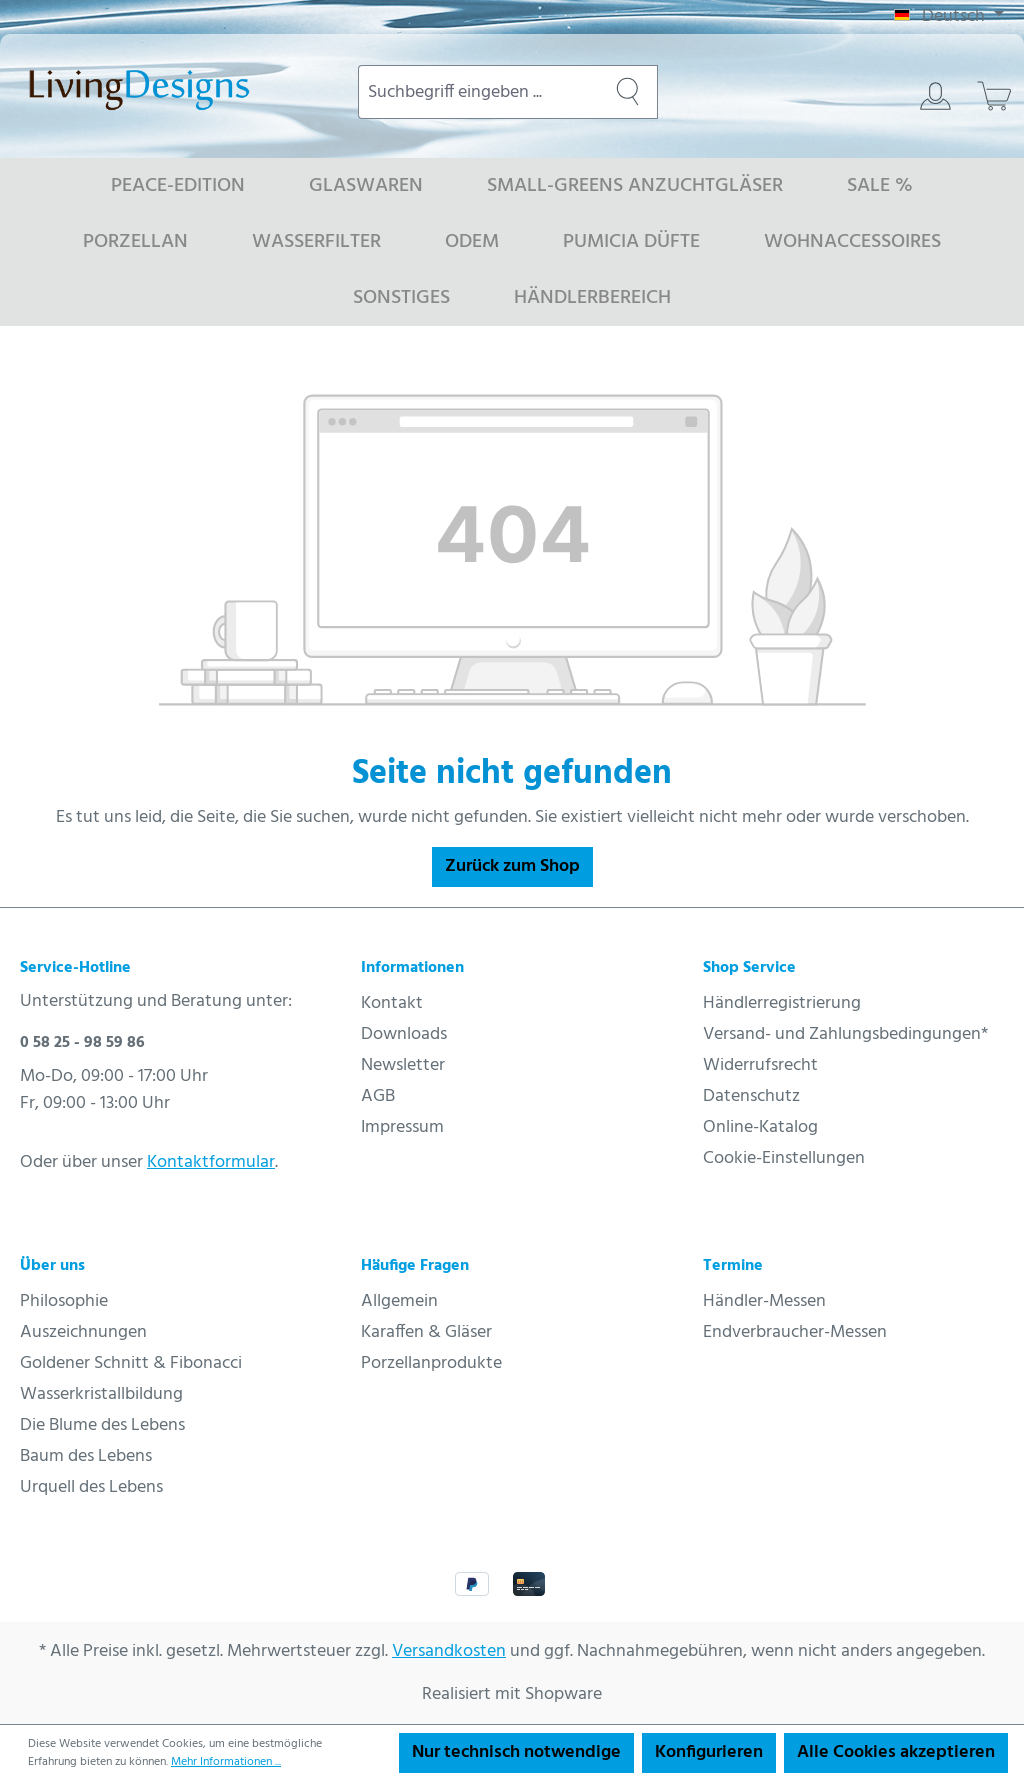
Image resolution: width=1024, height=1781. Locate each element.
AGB (378, 1096)
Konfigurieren (709, 1752)
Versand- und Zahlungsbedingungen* (845, 1034)
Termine (733, 1266)
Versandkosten (449, 1651)
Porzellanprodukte (431, 1363)
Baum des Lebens (86, 1456)
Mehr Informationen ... (226, 1762)
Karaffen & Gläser (426, 1332)
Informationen (412, 968)
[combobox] (478, 92)
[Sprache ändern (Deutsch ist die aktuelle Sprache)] (949, 17)
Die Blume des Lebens (102, 1425)
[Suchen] (628, 92)
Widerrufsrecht (760, 1065)
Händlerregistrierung (782, 1003)
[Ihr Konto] (935, 96)
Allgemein (399, 1301)
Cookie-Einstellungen (784, 1158)
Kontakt (392, 1003)
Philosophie (64, 1301)
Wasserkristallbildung (101, 1394)
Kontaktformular (211, 1162)
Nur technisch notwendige (516, 1752)
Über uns (52, 1266)
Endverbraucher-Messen (795, 1332)
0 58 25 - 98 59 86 (82, 1043)
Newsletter (403, 1065)
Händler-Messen (764, 1301)
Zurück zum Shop (512, 866)
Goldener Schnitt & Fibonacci (131, 1363)
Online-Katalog (760, 1127)
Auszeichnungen (83, 1332)
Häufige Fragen (415, 1266)
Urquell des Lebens (91, 1487)
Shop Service (749, 968)
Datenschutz (751, 1096)
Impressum (402, 1127)
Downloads (404, 1034)
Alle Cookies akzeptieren (896, 1752)
